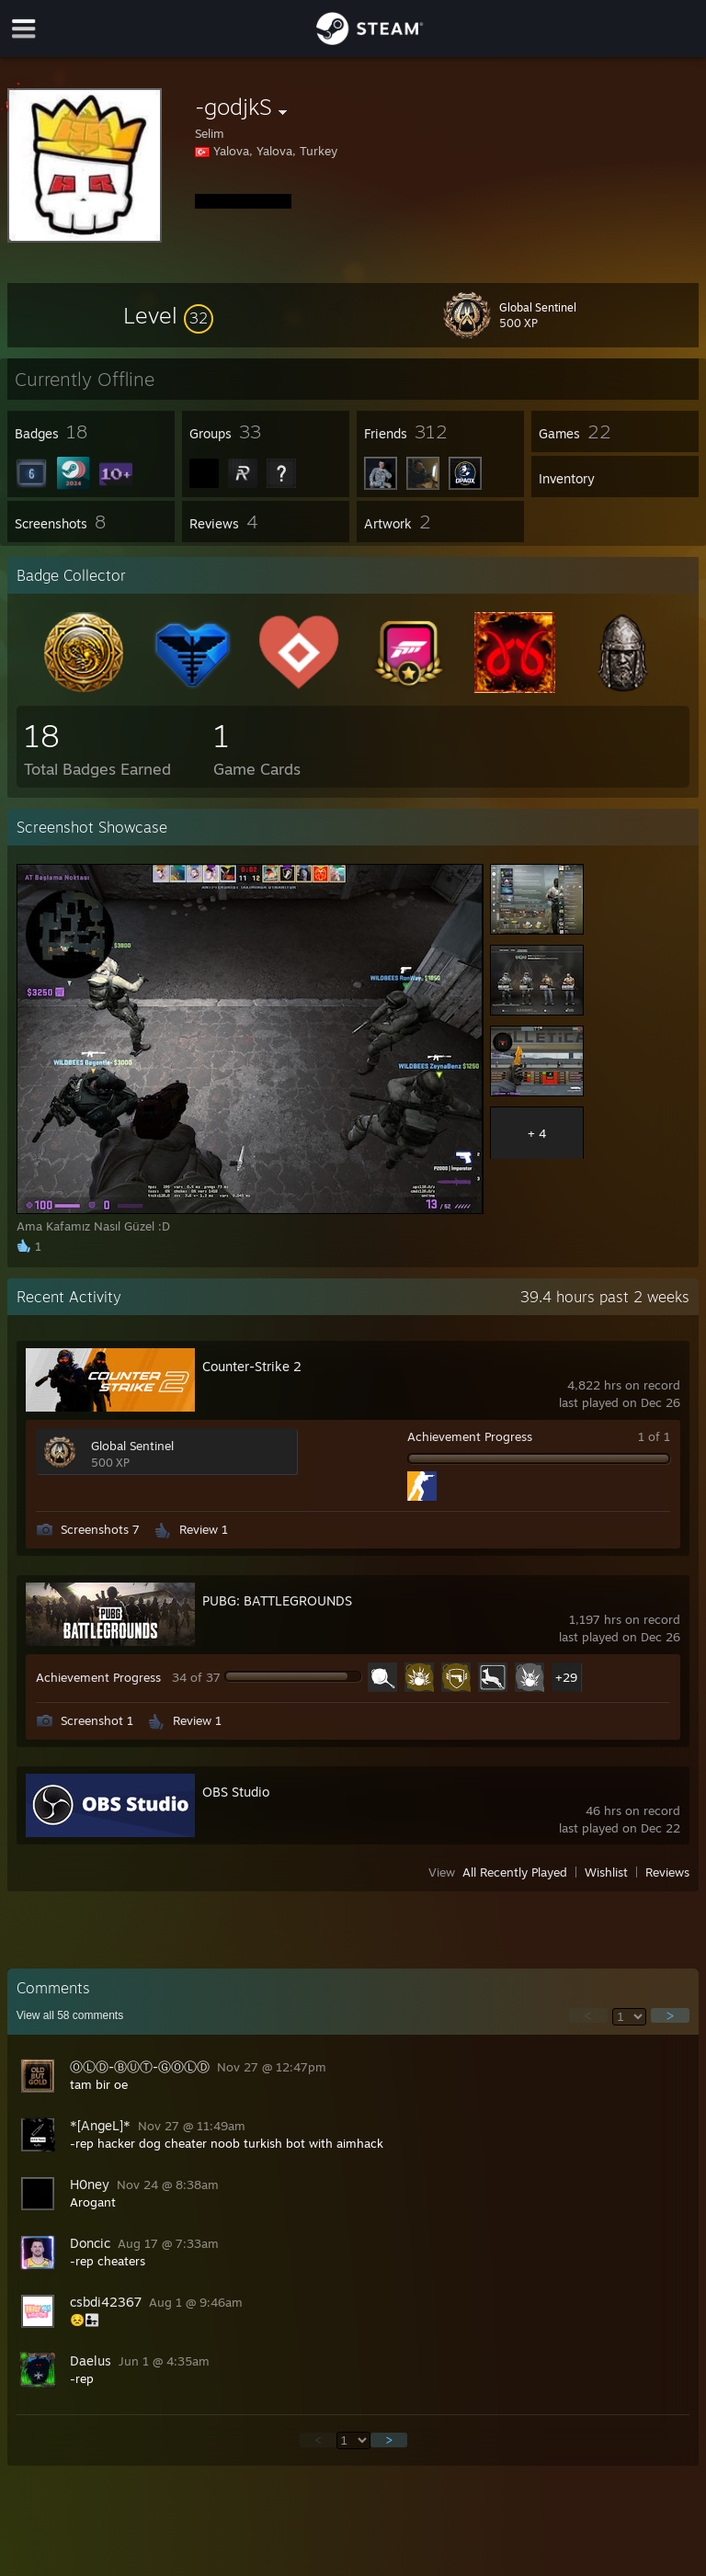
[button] (168, 315)
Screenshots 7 (100, 1529)
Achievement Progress (469, 1436)
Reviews (667, 1872)
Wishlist (606, 1872)
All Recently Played (514, 1872)
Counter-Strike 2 (252, 1366)
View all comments (70, 2015)
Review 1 (203, 1529)
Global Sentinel (132, 1445)
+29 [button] (566, 1677)
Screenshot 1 (97, 1720)
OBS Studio (235, 1791)
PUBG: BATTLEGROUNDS (277, 1600)
